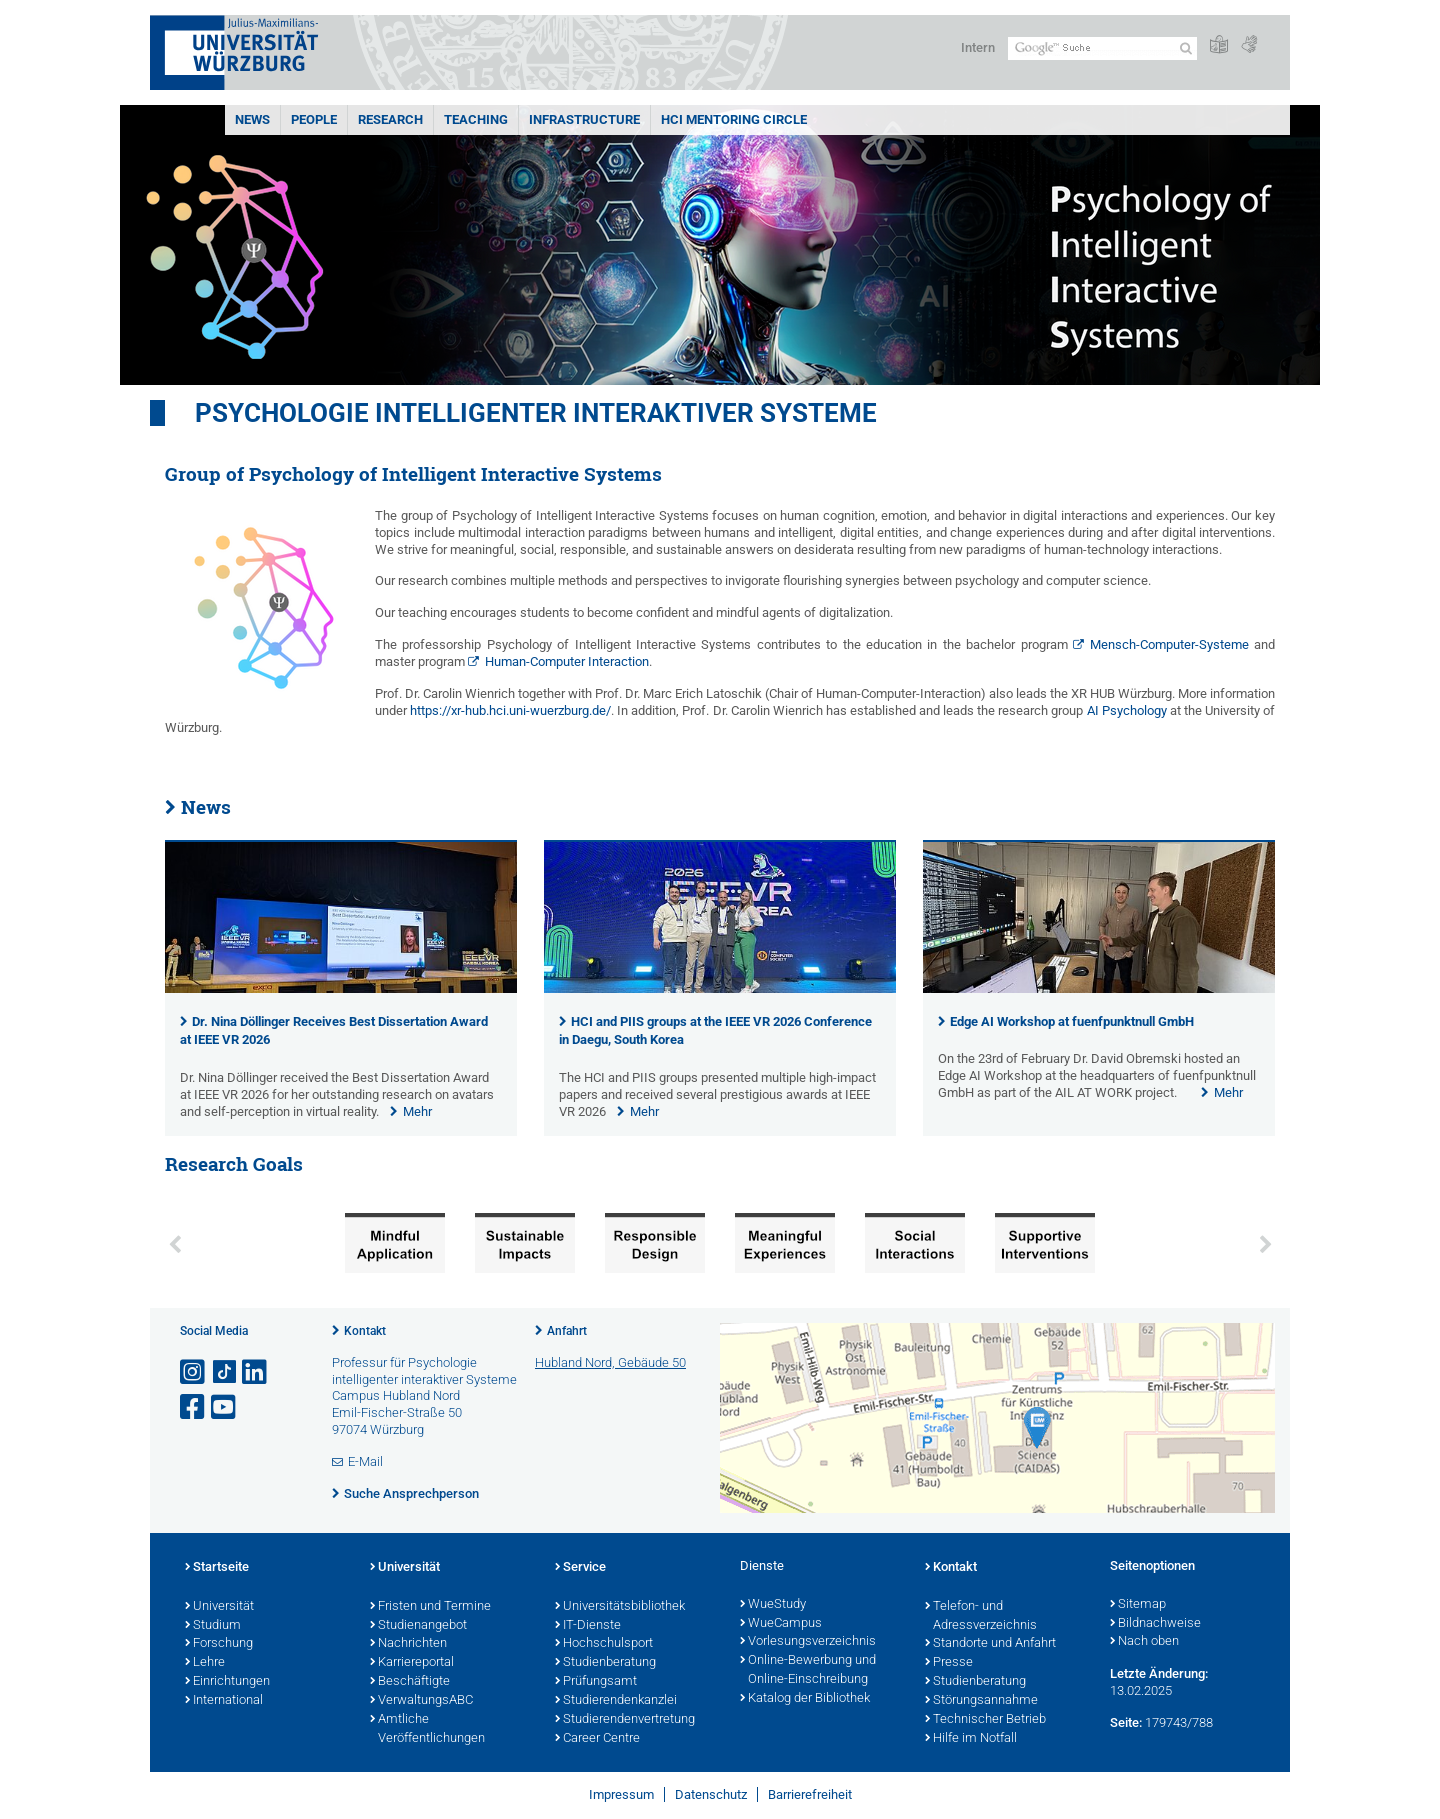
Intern (978, 47)
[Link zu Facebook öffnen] (194, 1407)
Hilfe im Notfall (971, 1739)
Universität (219, 1607)
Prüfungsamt (596, 1682)
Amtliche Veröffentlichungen (427, 1729)
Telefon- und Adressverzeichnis (981, 1616)
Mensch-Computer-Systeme (1169, 644)
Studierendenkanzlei (616, 1701)
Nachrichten (408, 1644)
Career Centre (597, 1739)
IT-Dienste (588, 1626)
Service (580, 1568)
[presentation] (341, 988)
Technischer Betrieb (985, 1720)
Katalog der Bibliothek (805, 1699)
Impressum (621, 1794)
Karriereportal (412, 1663)
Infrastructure (584, 119)
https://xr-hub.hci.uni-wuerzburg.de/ (510, 710)
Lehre (205, 1663)
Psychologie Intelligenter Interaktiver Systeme (536, 413)
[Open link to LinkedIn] (256, 1372)
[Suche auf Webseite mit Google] (1102, 48)
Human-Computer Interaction (567, 661)
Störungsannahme (981, 1701)
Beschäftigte (410, 1682)
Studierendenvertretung (625, 1720)
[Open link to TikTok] (225, 1372)
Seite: (1126, 1722)
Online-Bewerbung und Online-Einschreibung (808, 1670)
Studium (213, 1626)
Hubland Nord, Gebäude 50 (610, 1362)
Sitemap (1138, 1605)
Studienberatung (605, 1663)
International (224, 1701)
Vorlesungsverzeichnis (808, 1642)
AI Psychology (1127, 710)
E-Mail (365, 1461)
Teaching (476, 119)
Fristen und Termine (430, 1607)
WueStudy (773, 1605)
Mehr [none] (417, 1111)
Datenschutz (711, 1794)
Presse (949, 1663)
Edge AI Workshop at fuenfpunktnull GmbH (1072, 1021)
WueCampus (781, 1624)
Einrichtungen (227, 1682)
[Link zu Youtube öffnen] (225, 1407)
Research (390, 119)
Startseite (217, 1568)
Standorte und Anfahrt (990, 1644)
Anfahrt (567, 1331)
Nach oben (1144, 1642)
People (314, 119)
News (252, 119)
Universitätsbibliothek (620, 1607)
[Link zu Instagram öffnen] (194, 1372)
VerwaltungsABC (421, 1701)
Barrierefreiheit (810, 1794)
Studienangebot (418, 1626)
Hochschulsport (604, 1644)
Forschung (219, 1644)
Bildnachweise (1155, 1624)
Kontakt (365, 1331)
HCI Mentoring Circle (734, 119)
